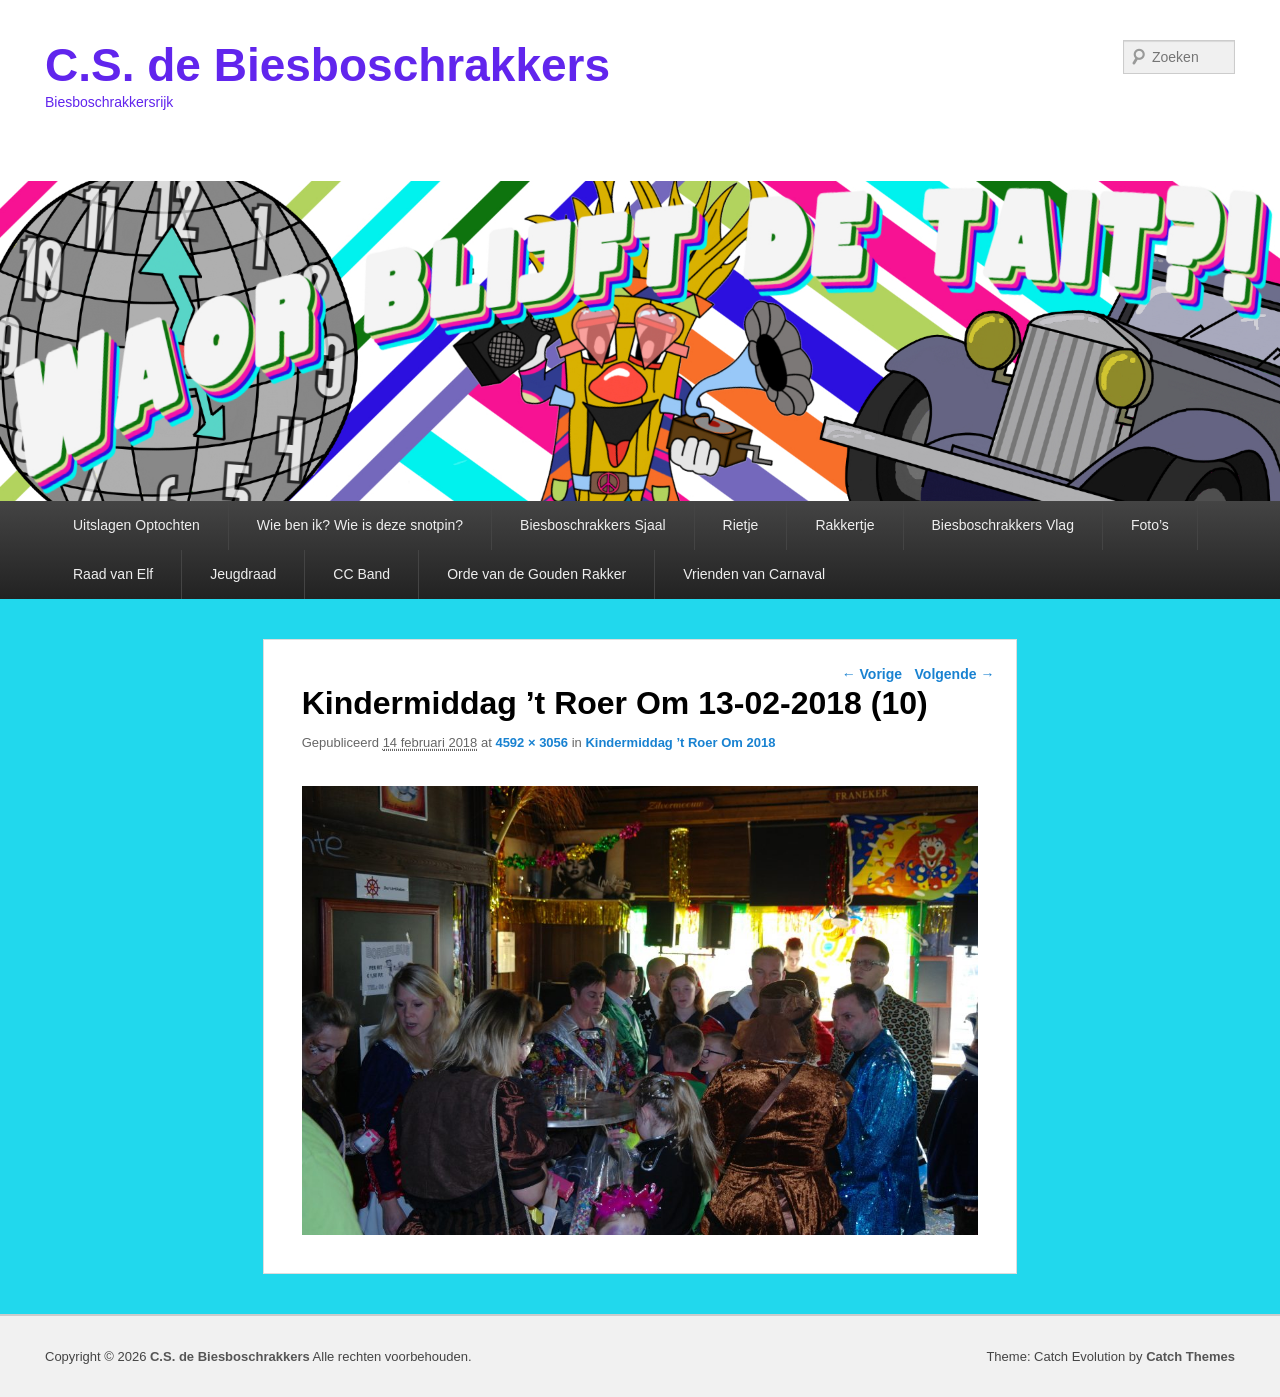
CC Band (361, 574)
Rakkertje (844, 525)
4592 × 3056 (531, 742)
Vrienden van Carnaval (754, 574)
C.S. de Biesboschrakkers (327, 65)
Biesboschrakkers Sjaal (593, 525)
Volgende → (955, 674)
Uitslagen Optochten (136, 525)
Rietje (741, 525)
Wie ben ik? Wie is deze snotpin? (360, 525)
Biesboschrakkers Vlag (1003, 525)
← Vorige (872, 674)
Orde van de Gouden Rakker (536, 574)
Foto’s (1150, 525)
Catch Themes (1190, 1356)
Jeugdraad (243, 574)
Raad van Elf (113, 574)
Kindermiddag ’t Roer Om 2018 (680, 742)
